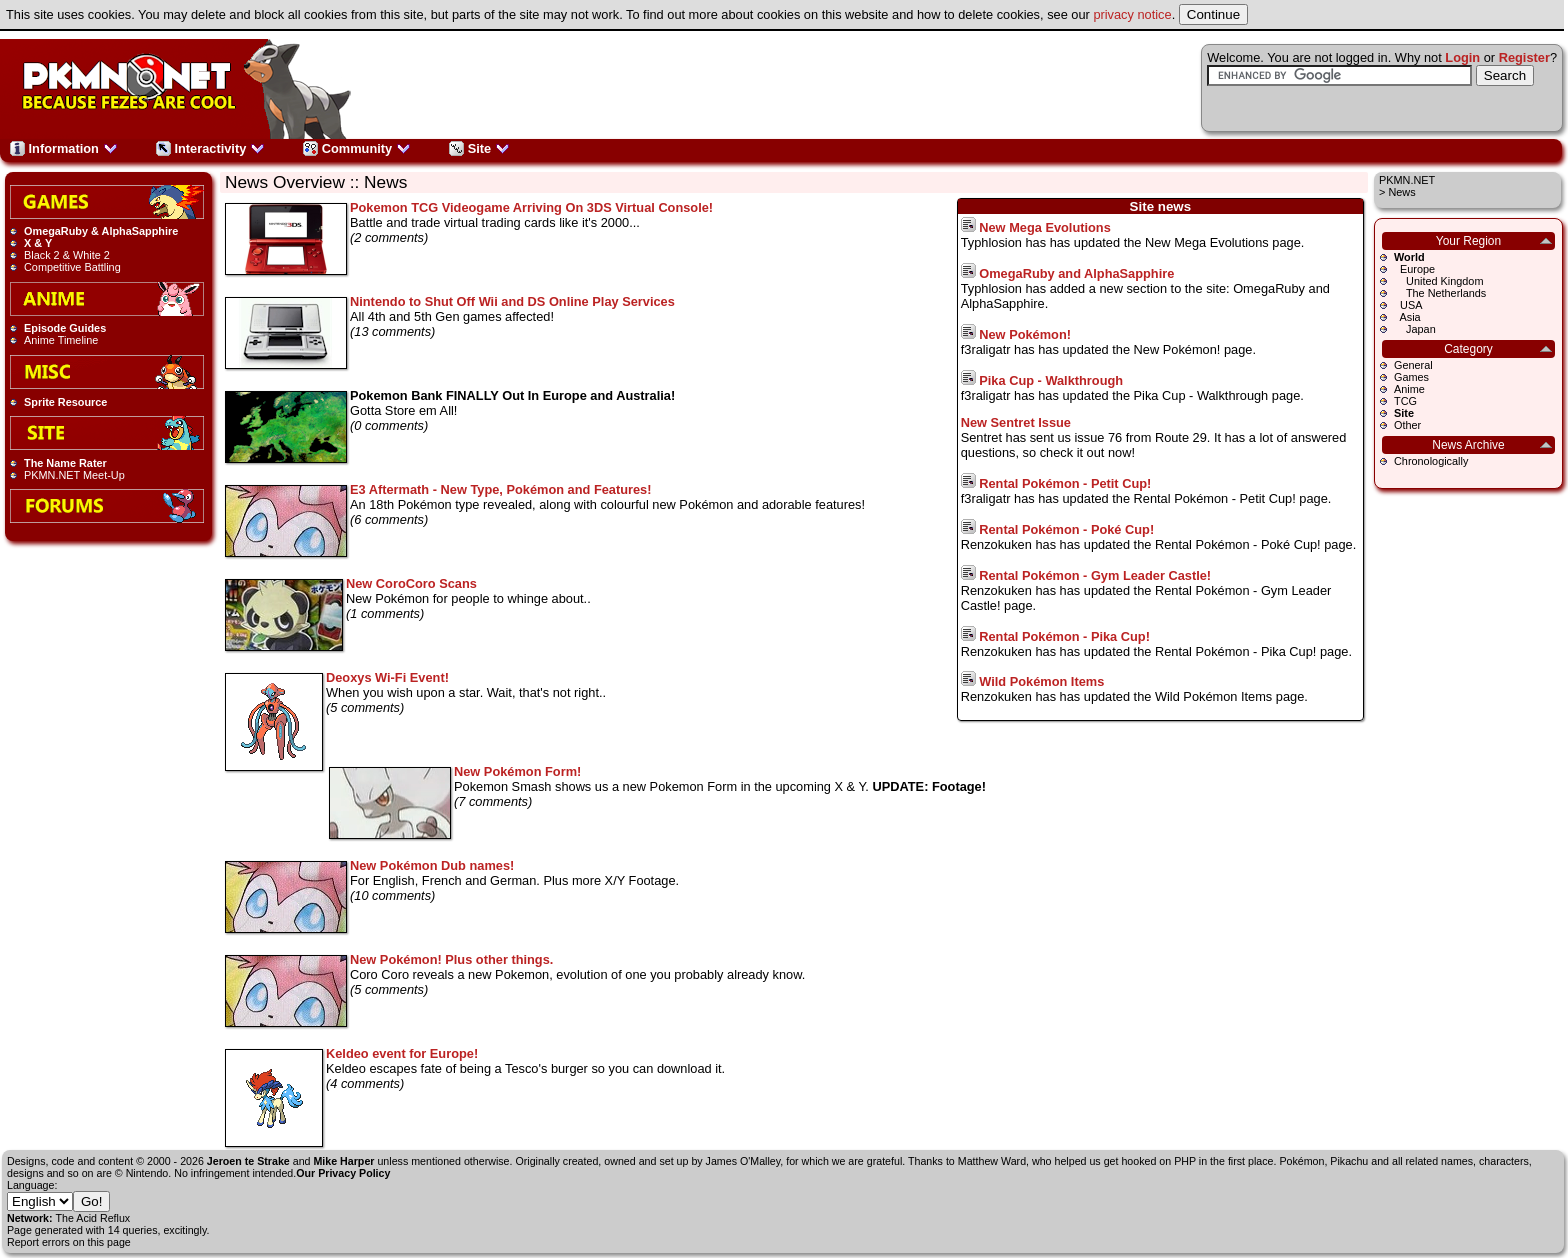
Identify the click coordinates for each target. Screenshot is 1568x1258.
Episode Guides (65, 328)
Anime (1409, 389)
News (1401, 192)
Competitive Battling (72, 267)
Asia (1407, 317)
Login (1462, 57)
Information (64, 148)
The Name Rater (65, 463)
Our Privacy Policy (343, 1173)
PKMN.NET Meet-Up (74, 475)
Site (479, 148)
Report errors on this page (69, 1242)
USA (1408, 305)
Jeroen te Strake (248, 1161)
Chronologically (1431, 461)
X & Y (38, 243)
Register (1524, 57)
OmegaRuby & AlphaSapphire (101, 231)
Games (1411, 377)
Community (357, 148)
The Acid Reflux (93, 1218)
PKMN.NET (1407, 180)
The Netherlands (1440, 293)
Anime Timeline (61, 340)
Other (1407, 425)
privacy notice (1132, 14)
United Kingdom (1438, 281)
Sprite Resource (65, 402)
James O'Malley (743, 1161)
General (1413, 365)
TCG (1405, 401)
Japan (1415, 329)
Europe (1414, 269)
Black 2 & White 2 (67, 255)
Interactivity (210, 148)
